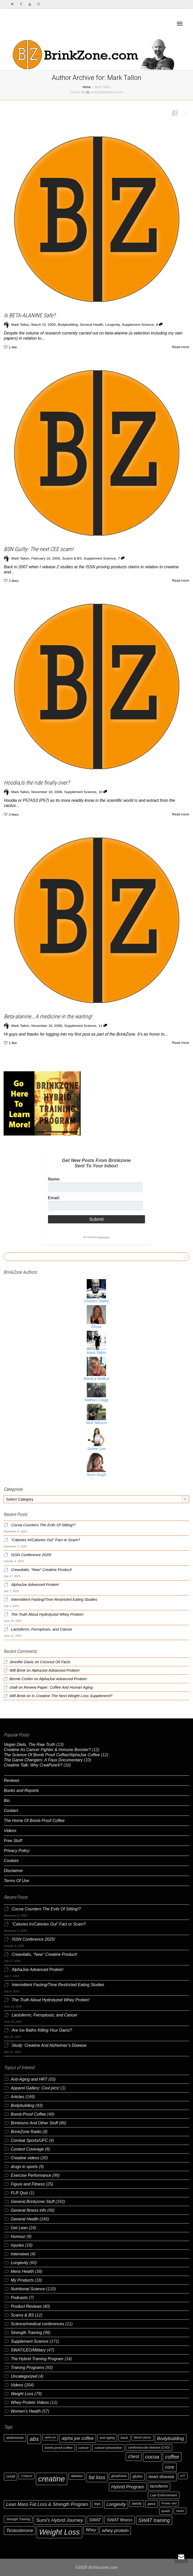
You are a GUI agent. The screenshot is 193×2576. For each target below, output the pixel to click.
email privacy (103, 1237)
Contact (11, 1810)
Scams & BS (72, 558)
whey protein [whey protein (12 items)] (115, 2530)
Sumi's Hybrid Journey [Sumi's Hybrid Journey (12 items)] (59, 2520)
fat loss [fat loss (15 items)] (97, 2477)
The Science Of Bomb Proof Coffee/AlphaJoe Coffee (52, 1755)
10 (103, 792)
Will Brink (17, 1670)
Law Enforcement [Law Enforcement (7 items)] (163, 2495)
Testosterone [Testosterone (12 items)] (19, 2530)
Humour (18, 2236)
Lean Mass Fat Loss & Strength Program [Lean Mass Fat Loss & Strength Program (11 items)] (47, 2504)
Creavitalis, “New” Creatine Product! (41, 1570)
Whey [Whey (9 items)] (91, 2530)
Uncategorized (24, 2376)
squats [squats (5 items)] (180, 2510)
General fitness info (28, 2210)
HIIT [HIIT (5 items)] (182, 2475)
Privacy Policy (17, 1850)
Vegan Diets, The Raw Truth (29, 1744)
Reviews (11, 1780)
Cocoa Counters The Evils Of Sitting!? (43, 1525)
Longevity (112, 325)
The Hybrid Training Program (37, 2359)
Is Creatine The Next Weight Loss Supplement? (72, 1696)
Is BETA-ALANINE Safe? (29, 315)
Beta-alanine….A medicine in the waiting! (48, 1016)
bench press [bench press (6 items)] (142, 2437)
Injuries (17, 2245)
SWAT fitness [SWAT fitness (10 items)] (119, 2519)
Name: (54, 1179)
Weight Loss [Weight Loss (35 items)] (59, 2532)
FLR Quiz (19, 2193)
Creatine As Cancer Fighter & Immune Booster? (47, 1749)
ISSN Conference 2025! (31, 1555)
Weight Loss (22, 2394)
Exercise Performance (31, 2175)
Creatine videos (25, 2158)
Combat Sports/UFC (29, 2140)
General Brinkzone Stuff (32, 2201)
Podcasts (19, 2297)
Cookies (11, 1860)
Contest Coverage (27, 2149)
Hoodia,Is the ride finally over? (37, 782)
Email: (54, 1198)
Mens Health (22, 2271)
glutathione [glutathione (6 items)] (119, 2476)
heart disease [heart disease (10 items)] (161, 2476)
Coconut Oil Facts (55, 1662)
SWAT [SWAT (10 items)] (95, 2519)
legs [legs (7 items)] (97, 2504)
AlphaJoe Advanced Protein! (35, 1585)
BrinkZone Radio (26, 2131)
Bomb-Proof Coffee (28, 2114)
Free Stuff (13, 1840)
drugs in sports (24, 2166)
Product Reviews (26, 2306)
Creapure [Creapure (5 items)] (26, 2475)
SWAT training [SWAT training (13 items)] (154, 2520)
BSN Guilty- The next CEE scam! (38, 549)
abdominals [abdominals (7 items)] (15, 2438)
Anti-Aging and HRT (29, 2079)
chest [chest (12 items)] (133, 2456)
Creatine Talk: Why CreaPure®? (33, 1765)
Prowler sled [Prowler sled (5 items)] (169, 2503)
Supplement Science (138, 325)
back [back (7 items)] (124, 2438)
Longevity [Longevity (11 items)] (116, 2504)
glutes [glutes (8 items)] (137, 2476)
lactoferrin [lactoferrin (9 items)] (159, 2486)
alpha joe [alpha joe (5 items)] (50, 2437)
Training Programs (27, 2367)
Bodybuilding (68, 325)
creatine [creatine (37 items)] (51, 2479)
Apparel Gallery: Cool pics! (35, 2088)
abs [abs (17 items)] (34, 2439)
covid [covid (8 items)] (10, 2476)
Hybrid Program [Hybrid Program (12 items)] (127, 2486)
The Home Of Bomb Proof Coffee (34, 1820)
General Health (91, 325)
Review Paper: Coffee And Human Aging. (59, 1687)
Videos (10, 1830)
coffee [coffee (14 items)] (172, 2457)
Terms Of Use (16, 1880)
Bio (7, 1800)
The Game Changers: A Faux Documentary (43, 1760)
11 (103, 1026)
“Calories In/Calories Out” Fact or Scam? (45, 1540)
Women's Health (26, 2411)
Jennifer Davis (21, 1662)
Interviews (20, 2254)
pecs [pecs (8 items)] (152, 2504)
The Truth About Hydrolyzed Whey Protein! (47, 1614)
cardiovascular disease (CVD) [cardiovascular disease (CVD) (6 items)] (149, 2447)
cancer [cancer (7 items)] (84, 2448)
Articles (17, 2097)
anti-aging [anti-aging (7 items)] (107, 2438)
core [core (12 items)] (169, 2467)
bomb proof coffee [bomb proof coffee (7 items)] (58, 2448)
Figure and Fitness (28, 2184)
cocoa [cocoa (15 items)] (152, 2457)
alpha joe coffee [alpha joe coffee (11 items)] (78, 2438)
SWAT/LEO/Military (28, 2350)
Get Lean (19, 2228)
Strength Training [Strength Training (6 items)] (18, 2519)
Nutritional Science (28, 2289)
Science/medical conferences (37, 2324)
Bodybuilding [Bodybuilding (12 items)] (170, 2438)
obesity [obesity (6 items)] (137, 2503)
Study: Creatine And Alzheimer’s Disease (49, 2045)
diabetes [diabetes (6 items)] (77, 2476)
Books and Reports (21, 1790)
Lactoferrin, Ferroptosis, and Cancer (41, 1629)
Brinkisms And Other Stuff (34, 2123)
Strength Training (26, 2332)
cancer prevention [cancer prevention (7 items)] (108, 2448)
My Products (22, 2280)
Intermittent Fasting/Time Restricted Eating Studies (54, 1599)
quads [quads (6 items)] (165, 2511)
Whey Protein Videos (30, 2402)
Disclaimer (13, 1870)
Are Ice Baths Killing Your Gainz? (42, 2030)
